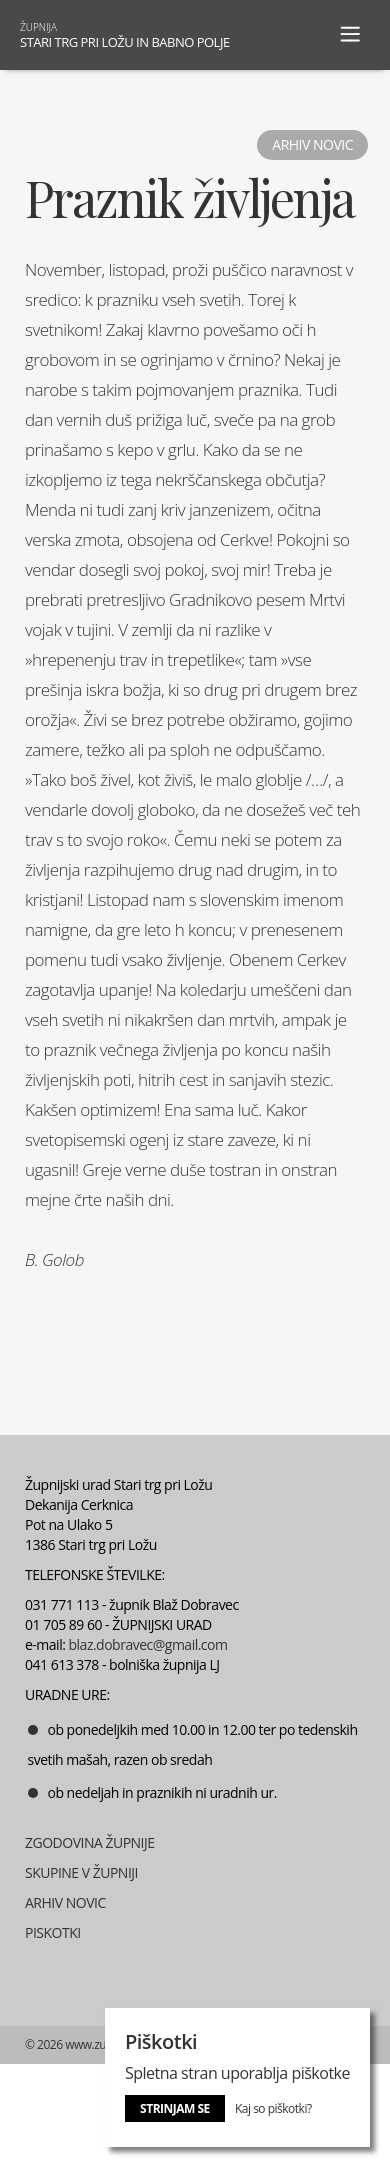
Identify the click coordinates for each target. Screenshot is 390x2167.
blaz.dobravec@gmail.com (148, 1644)
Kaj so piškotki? (273, 2108)
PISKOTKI (53, 1932)
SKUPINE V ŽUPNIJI (81, 1872)
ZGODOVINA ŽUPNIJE (90, 1842)
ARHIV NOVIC (65, 1902)
